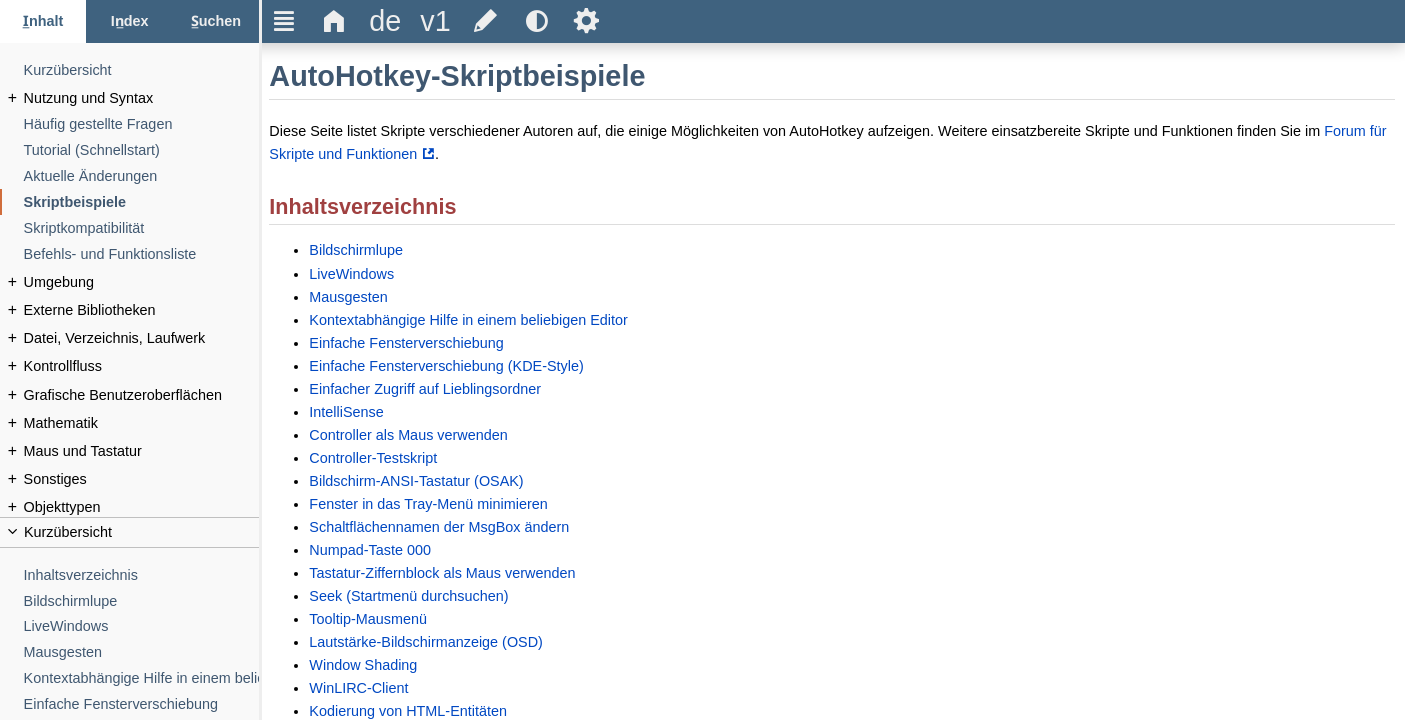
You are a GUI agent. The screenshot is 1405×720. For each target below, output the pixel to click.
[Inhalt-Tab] (43, 21)
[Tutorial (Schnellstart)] (142, 150)
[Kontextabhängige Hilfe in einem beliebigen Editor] (142, 678)
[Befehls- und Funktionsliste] (142, 254)
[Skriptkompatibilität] (142, 228)
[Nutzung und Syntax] (142, 98)
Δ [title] (334, 21)
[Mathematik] (142, 423)
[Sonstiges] (142, 479)
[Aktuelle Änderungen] (142, 176)
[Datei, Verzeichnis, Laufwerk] (142, 338)
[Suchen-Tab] (216, 21)
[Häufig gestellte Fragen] (142, 124)
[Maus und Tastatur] (142, 451)
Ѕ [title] (586, 21)
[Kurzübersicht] (142, 70)
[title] (385, 21)
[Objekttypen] (142, 507)
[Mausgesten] (142, 652)
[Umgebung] (142, 282)
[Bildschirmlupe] (142, 601)
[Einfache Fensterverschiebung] (142, 704)
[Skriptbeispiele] (142, 202)
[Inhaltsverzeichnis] (142, 575)
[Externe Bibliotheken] (142, 310)
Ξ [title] (284, 21)
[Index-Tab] (129, 21)
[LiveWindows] (142, 626)
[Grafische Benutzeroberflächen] (142, 395)
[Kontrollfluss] (142, 366)
